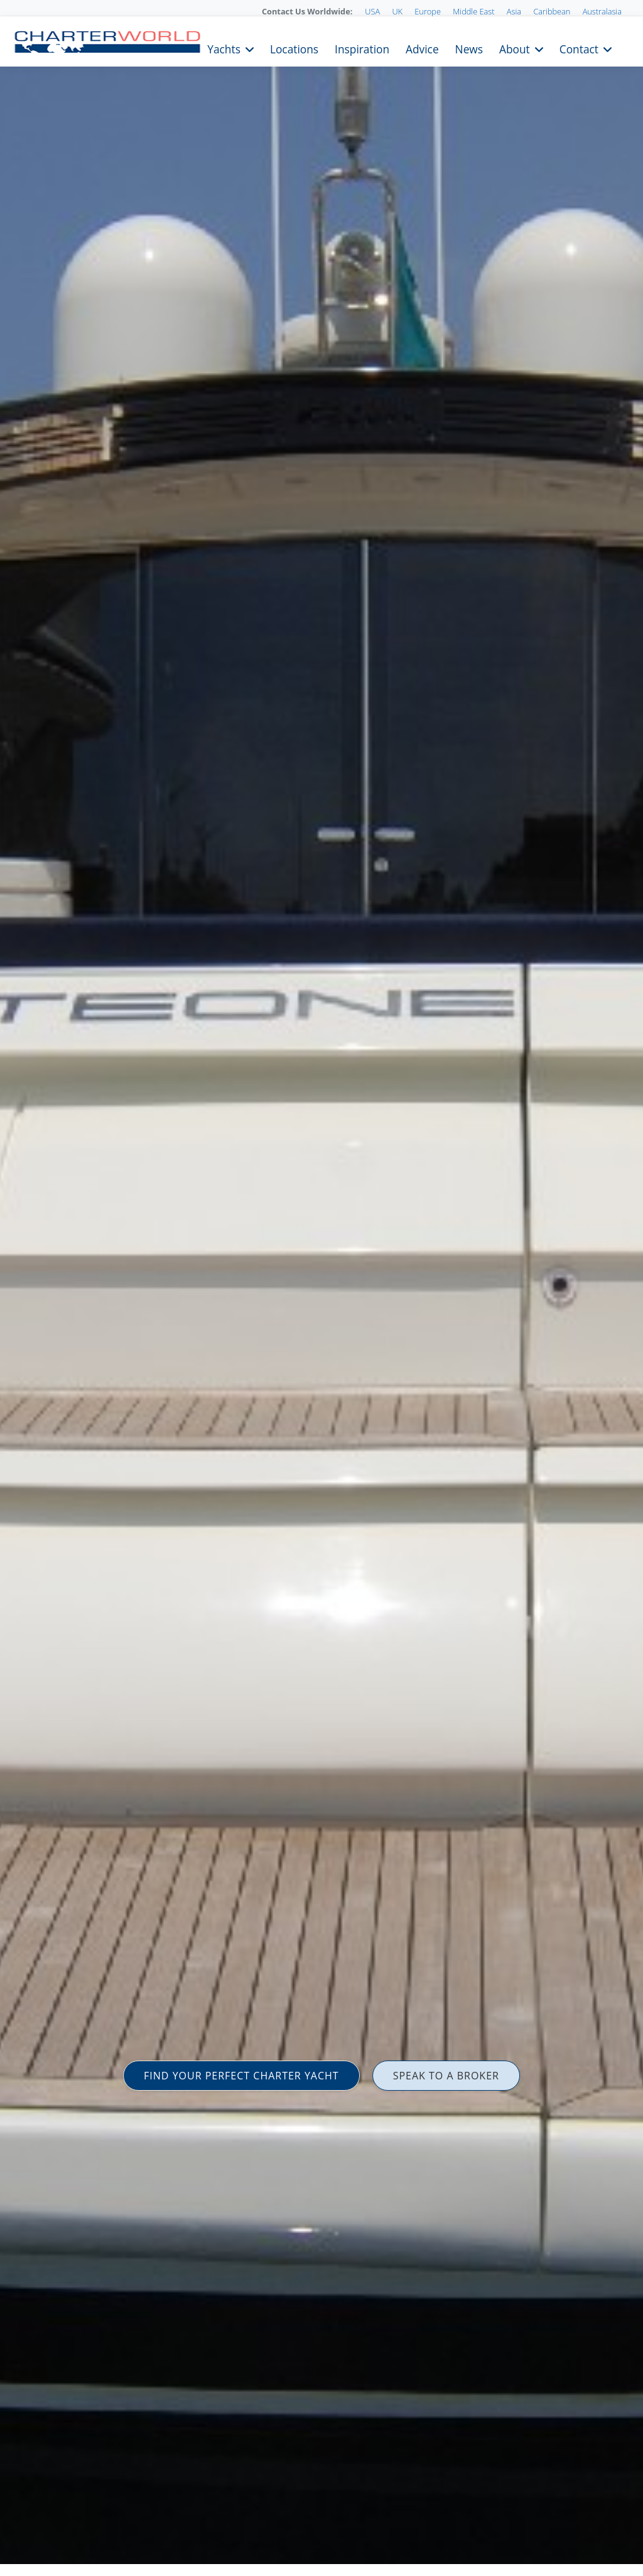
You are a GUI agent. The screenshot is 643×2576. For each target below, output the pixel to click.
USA (372, 11)
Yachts (223, 48)
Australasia (602, 11)
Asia (514, 11)
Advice (422, 48)
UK (397, 11)
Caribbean (551, 11)
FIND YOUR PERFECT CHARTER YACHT (241, 2076)
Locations (294, 48)
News (469, 48)
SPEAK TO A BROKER (446, 2076)
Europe (427, 11)
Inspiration (362, 48)
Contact (578, 48)
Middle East (473, 11)
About (514, 48)
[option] (321, 1288)
